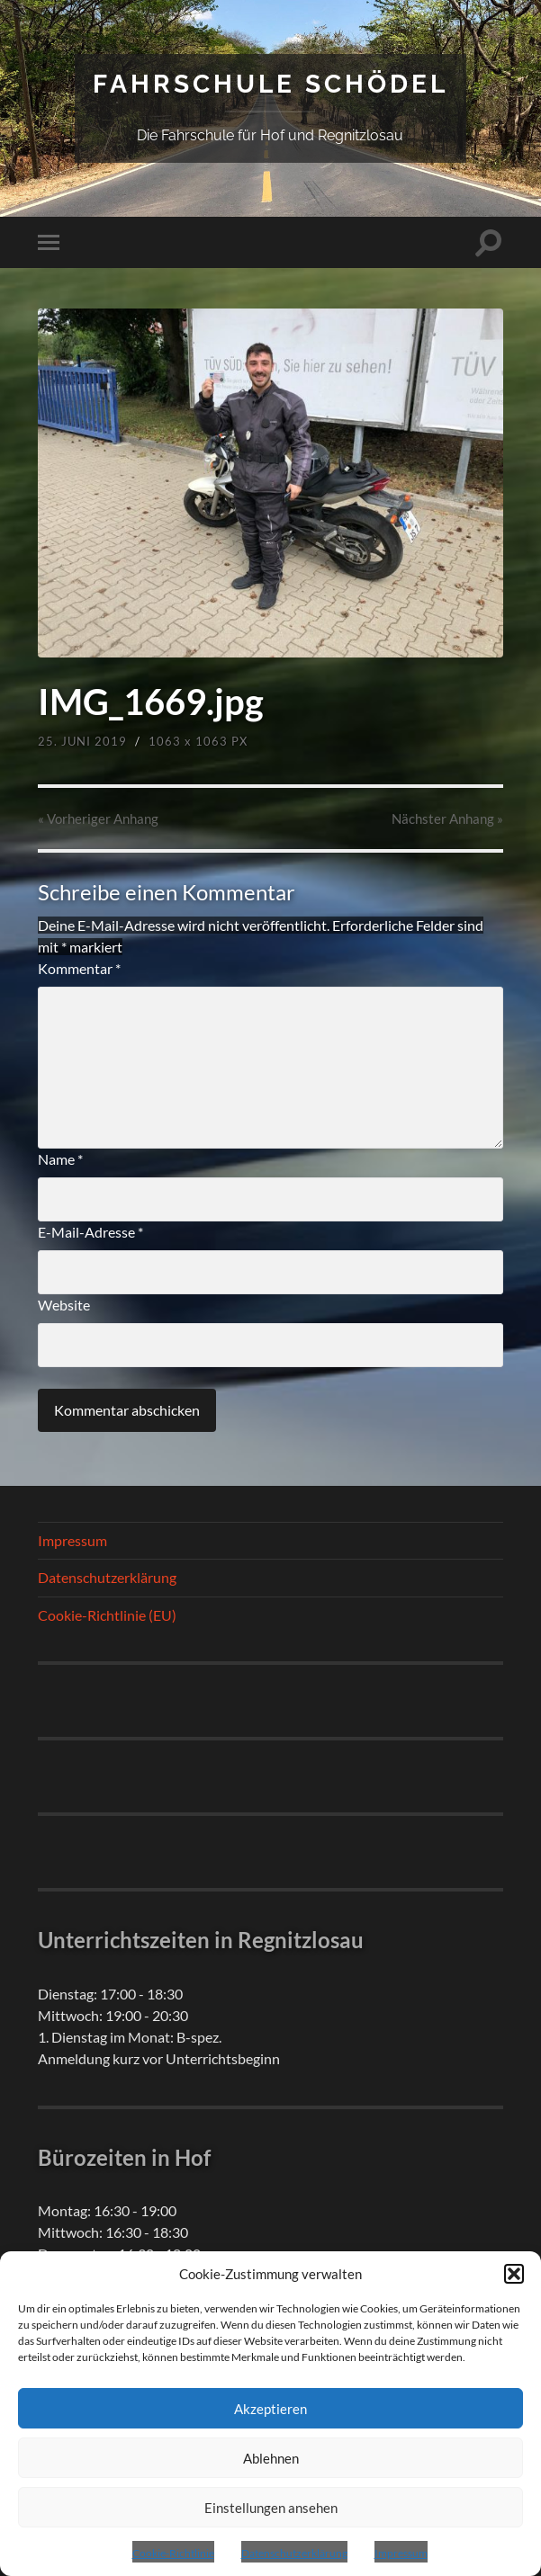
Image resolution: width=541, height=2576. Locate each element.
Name (60, 1158)
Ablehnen (271, 2458)
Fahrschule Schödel (270, 84)
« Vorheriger (98, 818)
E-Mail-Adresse (90, 1231)
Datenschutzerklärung (294, 2553)
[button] (514, 2274)
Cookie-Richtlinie (173, 2553)
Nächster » (447, 818)
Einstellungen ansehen (271, 2508)
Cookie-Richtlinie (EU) (107, 1614)
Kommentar (79, 968)
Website (64, 1304)
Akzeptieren (270, 2409)
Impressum (401, 2553)
